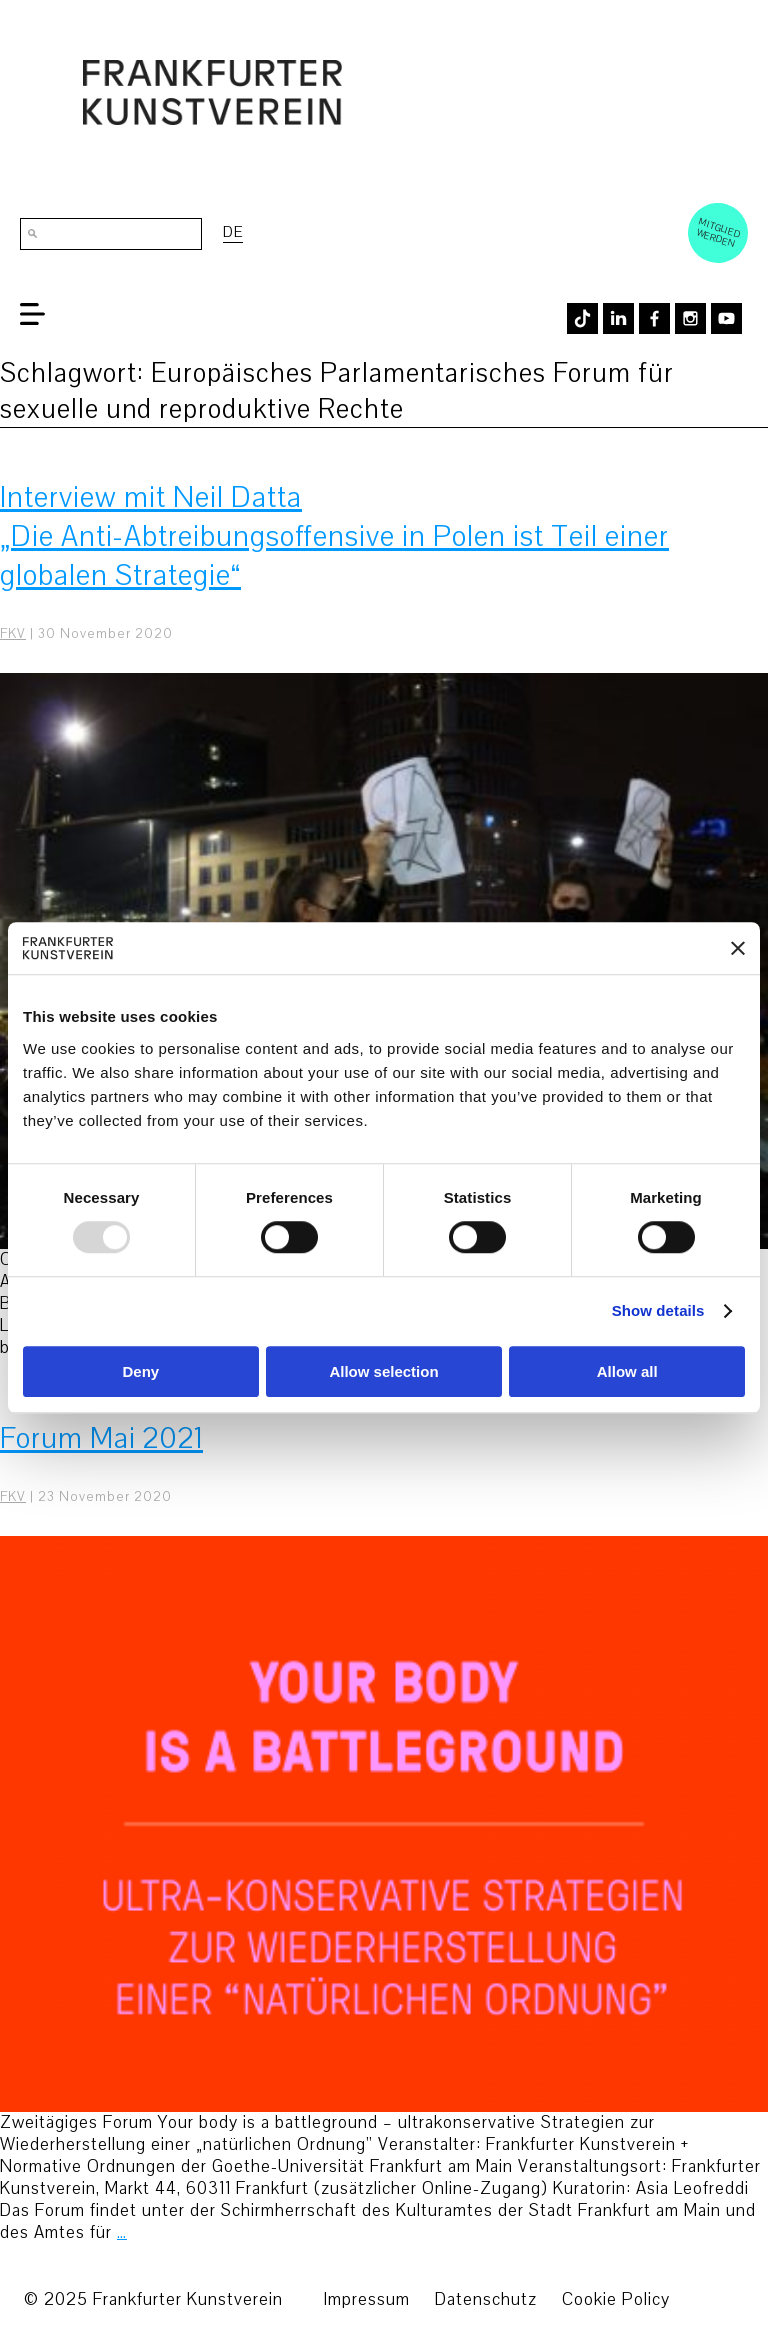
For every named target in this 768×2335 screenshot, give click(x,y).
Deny (140, 1371)
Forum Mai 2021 (101, 1438)
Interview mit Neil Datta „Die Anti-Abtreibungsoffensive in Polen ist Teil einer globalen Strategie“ (334, 536)
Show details (658, 1311)
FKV (13, 634)
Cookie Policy (616, 2299)
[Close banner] (738, 948)
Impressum (366, 2299)
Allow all (627, 1371)
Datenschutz (486, 2299)
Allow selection (383, 1371)
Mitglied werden (719, 232)
